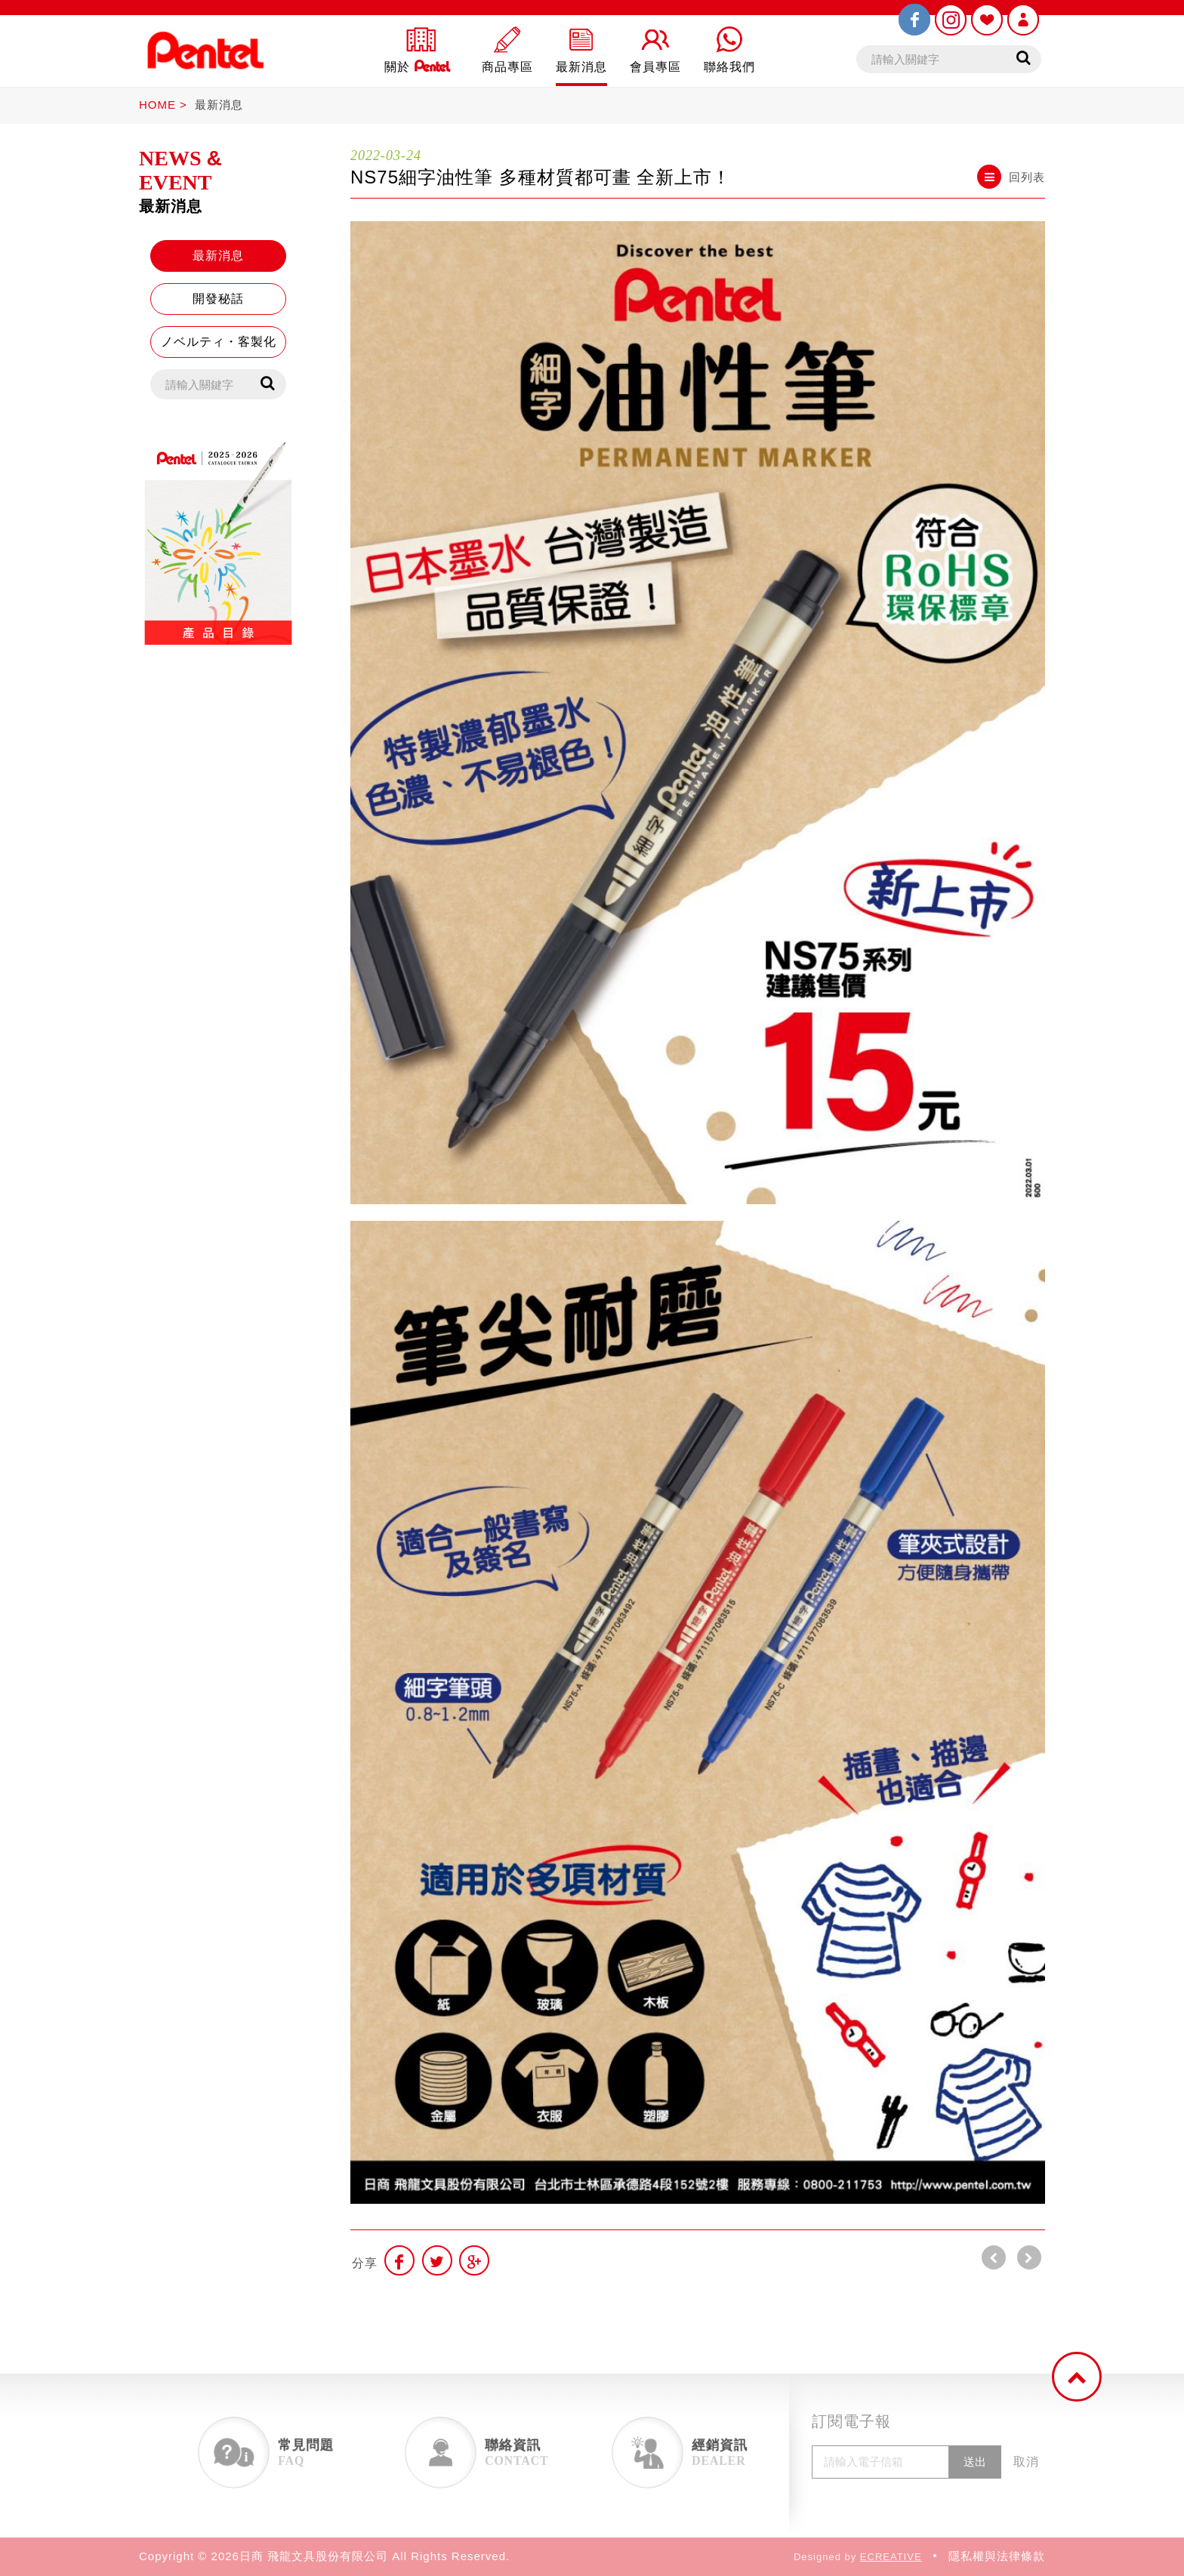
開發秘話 (218, 298)
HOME (157, 104)
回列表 (1011, 177)
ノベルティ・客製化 (218, 341)
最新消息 (219, 104)
